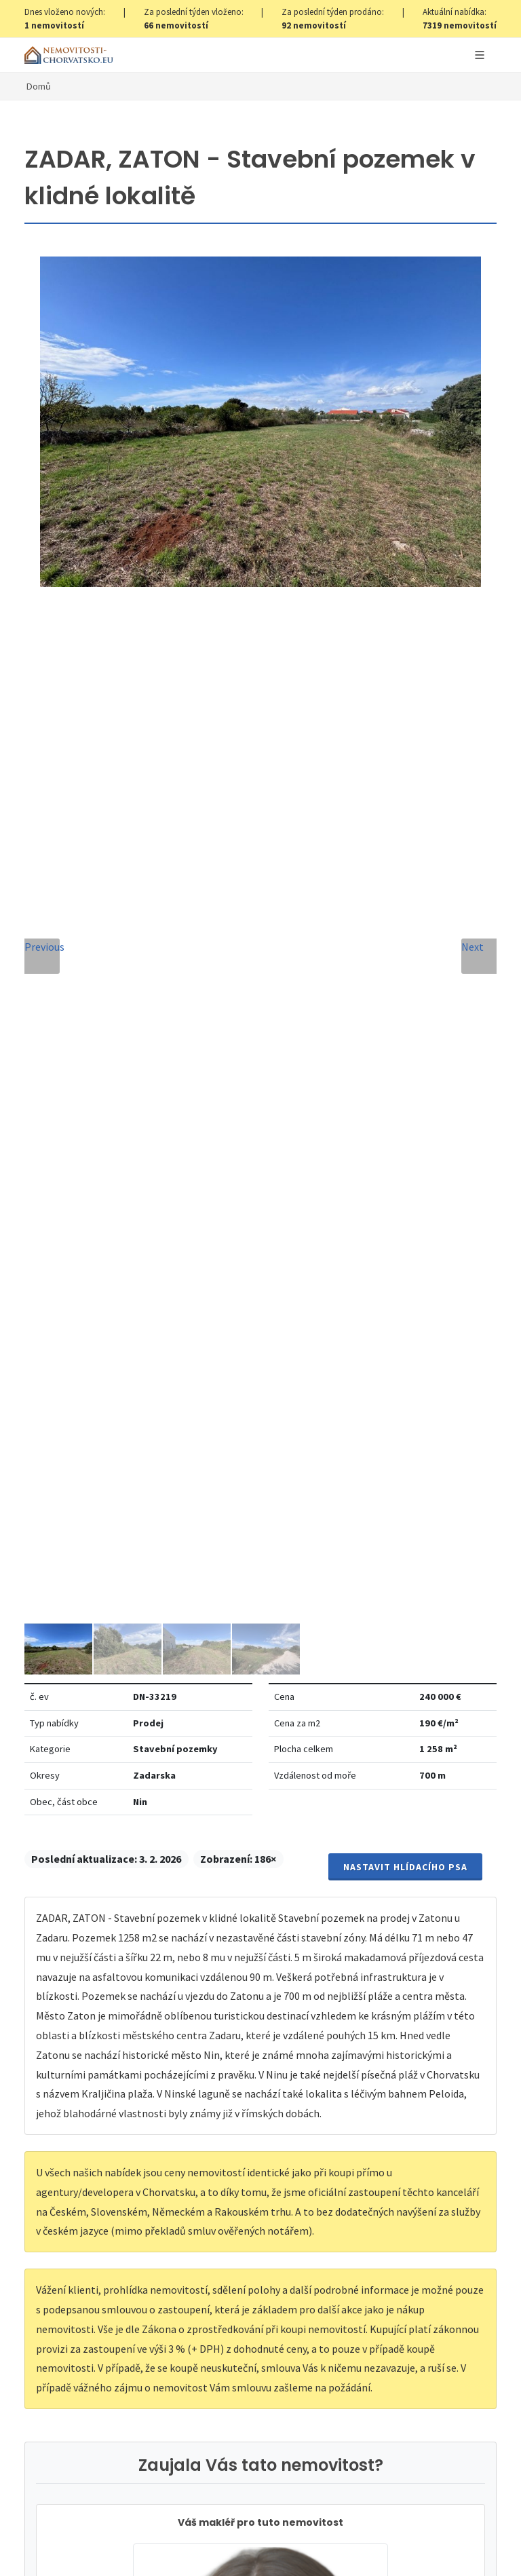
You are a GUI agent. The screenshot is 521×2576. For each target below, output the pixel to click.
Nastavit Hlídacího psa (405, 462)
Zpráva (59, 1726)
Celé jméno (70, 1602)
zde (285, 2369)
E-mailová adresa (323, 1602)
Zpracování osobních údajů (196, 1860)
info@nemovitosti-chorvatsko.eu (261, 1474)
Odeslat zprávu (260, 1966)
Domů (38, 86)
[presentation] (260, 1910)
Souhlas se (166, 1860)
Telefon (62, 1664)
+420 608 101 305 (260, 1457)
